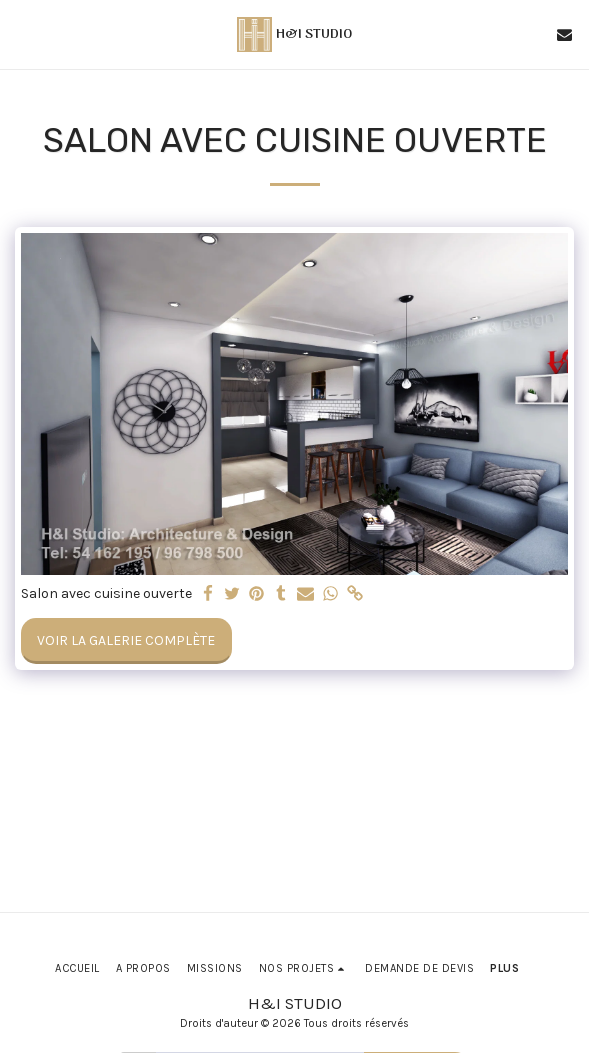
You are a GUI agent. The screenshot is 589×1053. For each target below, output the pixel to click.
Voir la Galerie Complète (126, 640)
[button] (22, 33)
